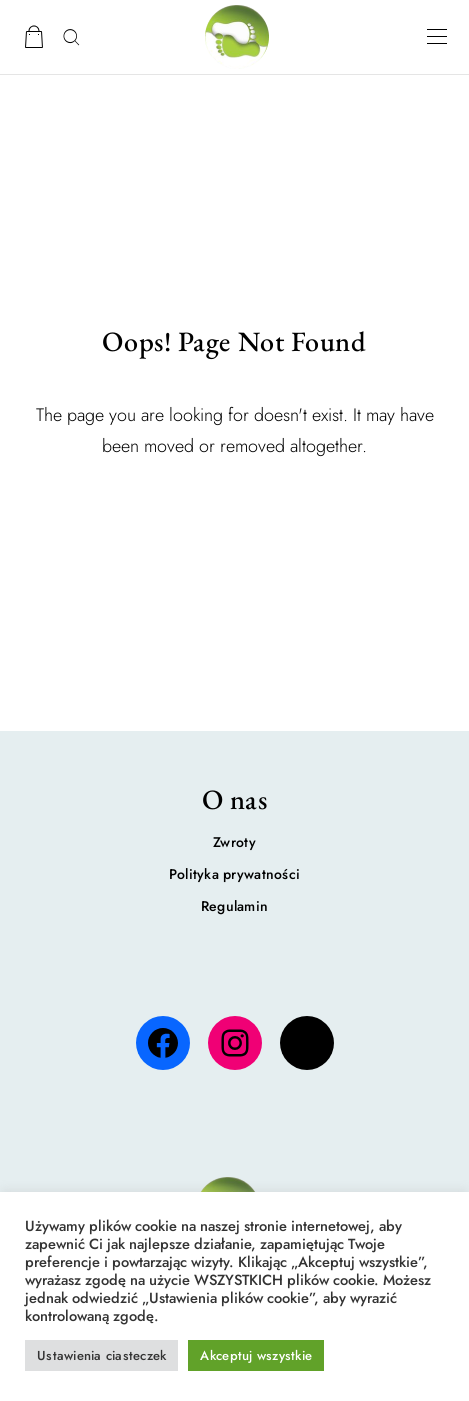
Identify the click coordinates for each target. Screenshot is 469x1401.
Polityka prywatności (235, 874)
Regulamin (235, 906)
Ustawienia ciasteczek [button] (101, 1355)
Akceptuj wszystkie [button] (256, 1355)
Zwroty (234, 842)
